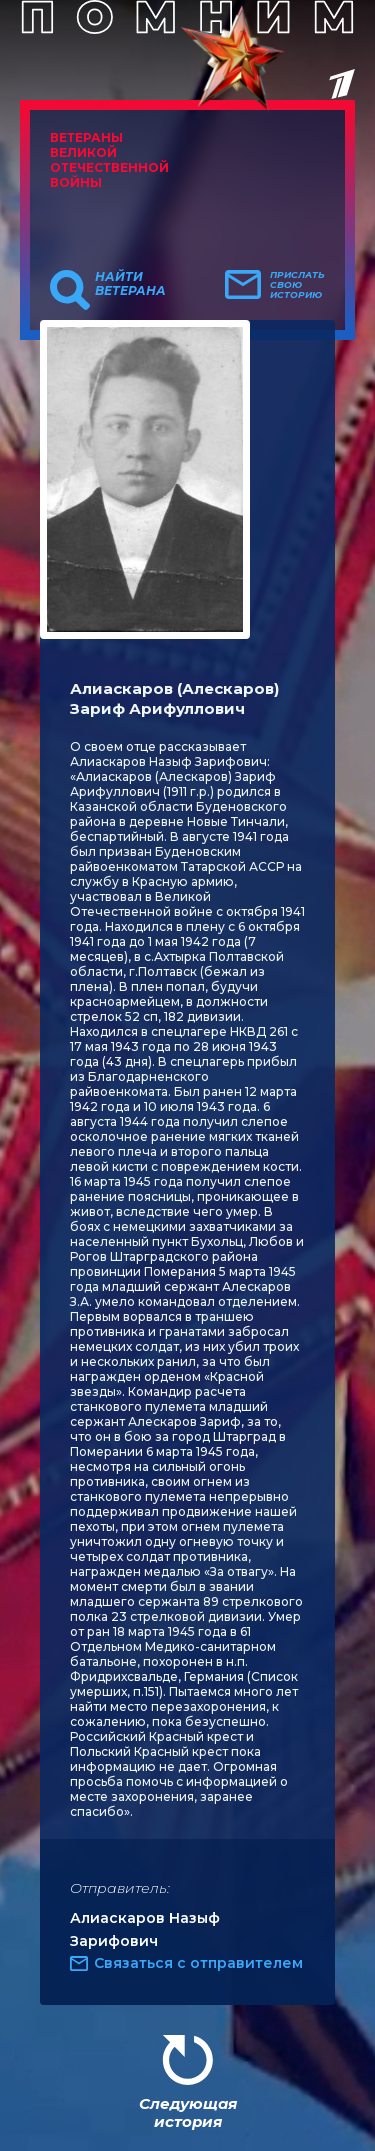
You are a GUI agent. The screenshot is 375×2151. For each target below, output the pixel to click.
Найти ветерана (130, 284)
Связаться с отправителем (198, 1963)
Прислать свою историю (297, 285)
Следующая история (188, 2112)
